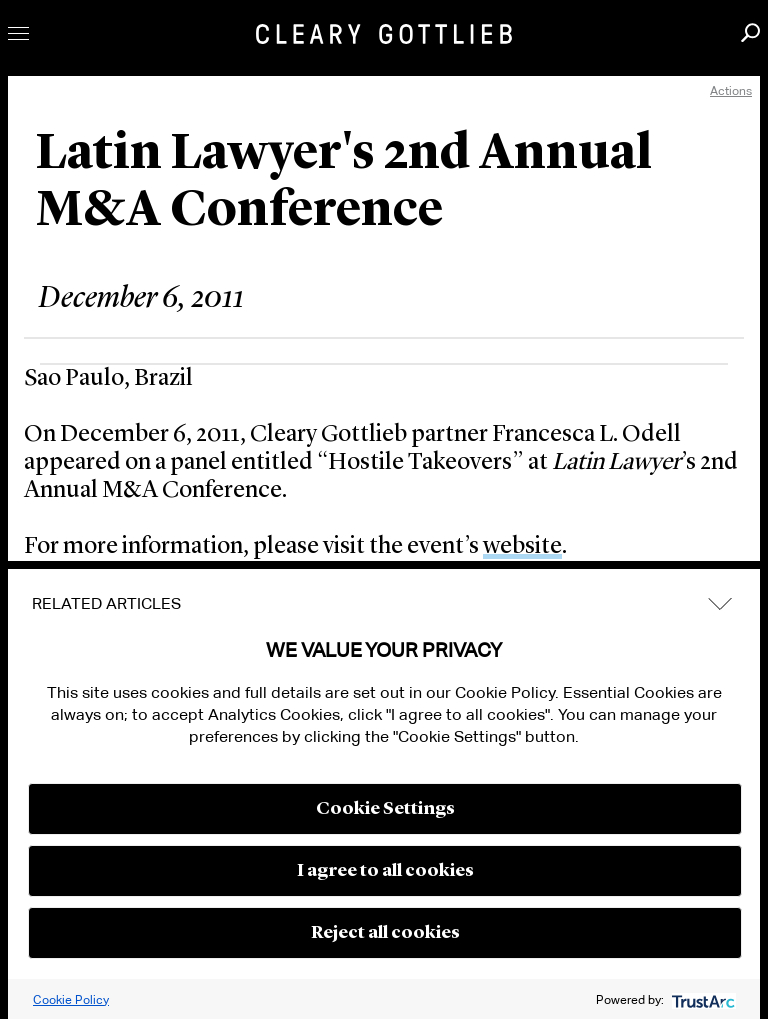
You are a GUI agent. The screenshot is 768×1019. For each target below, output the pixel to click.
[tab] (384, 604)
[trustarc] (701, 999)
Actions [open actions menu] (731, 90)
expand (720, 604)
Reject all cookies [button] (385, 933)
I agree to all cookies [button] (385, 871)
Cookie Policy (71, 999)
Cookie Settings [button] (385, 809)
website (522, 547)
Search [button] (750, 32)
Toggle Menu (18, 33)
